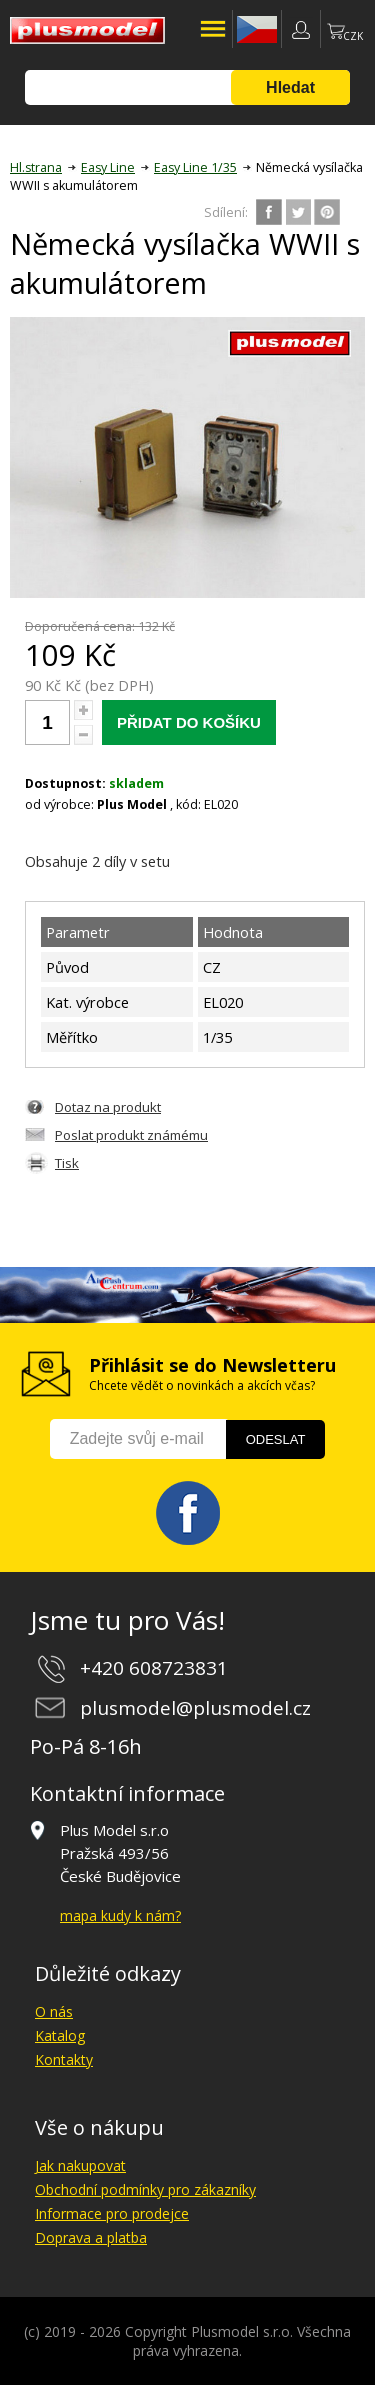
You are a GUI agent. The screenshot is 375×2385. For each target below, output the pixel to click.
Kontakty (64, 2059)
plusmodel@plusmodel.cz (195, 1708)
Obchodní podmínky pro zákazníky (145, 2189)
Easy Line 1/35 (195, 167)
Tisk (67, 1163)
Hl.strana (36, 167)
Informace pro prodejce (112, 2213)
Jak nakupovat (80, 2165)
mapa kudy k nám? (120, 1915)
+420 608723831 (154, 1668)
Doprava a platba (91, 2237)
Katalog (60, 2035)
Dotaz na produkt (108, 1107)
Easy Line (108, 167)
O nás (54, 2011)
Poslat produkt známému (131, 1135)
